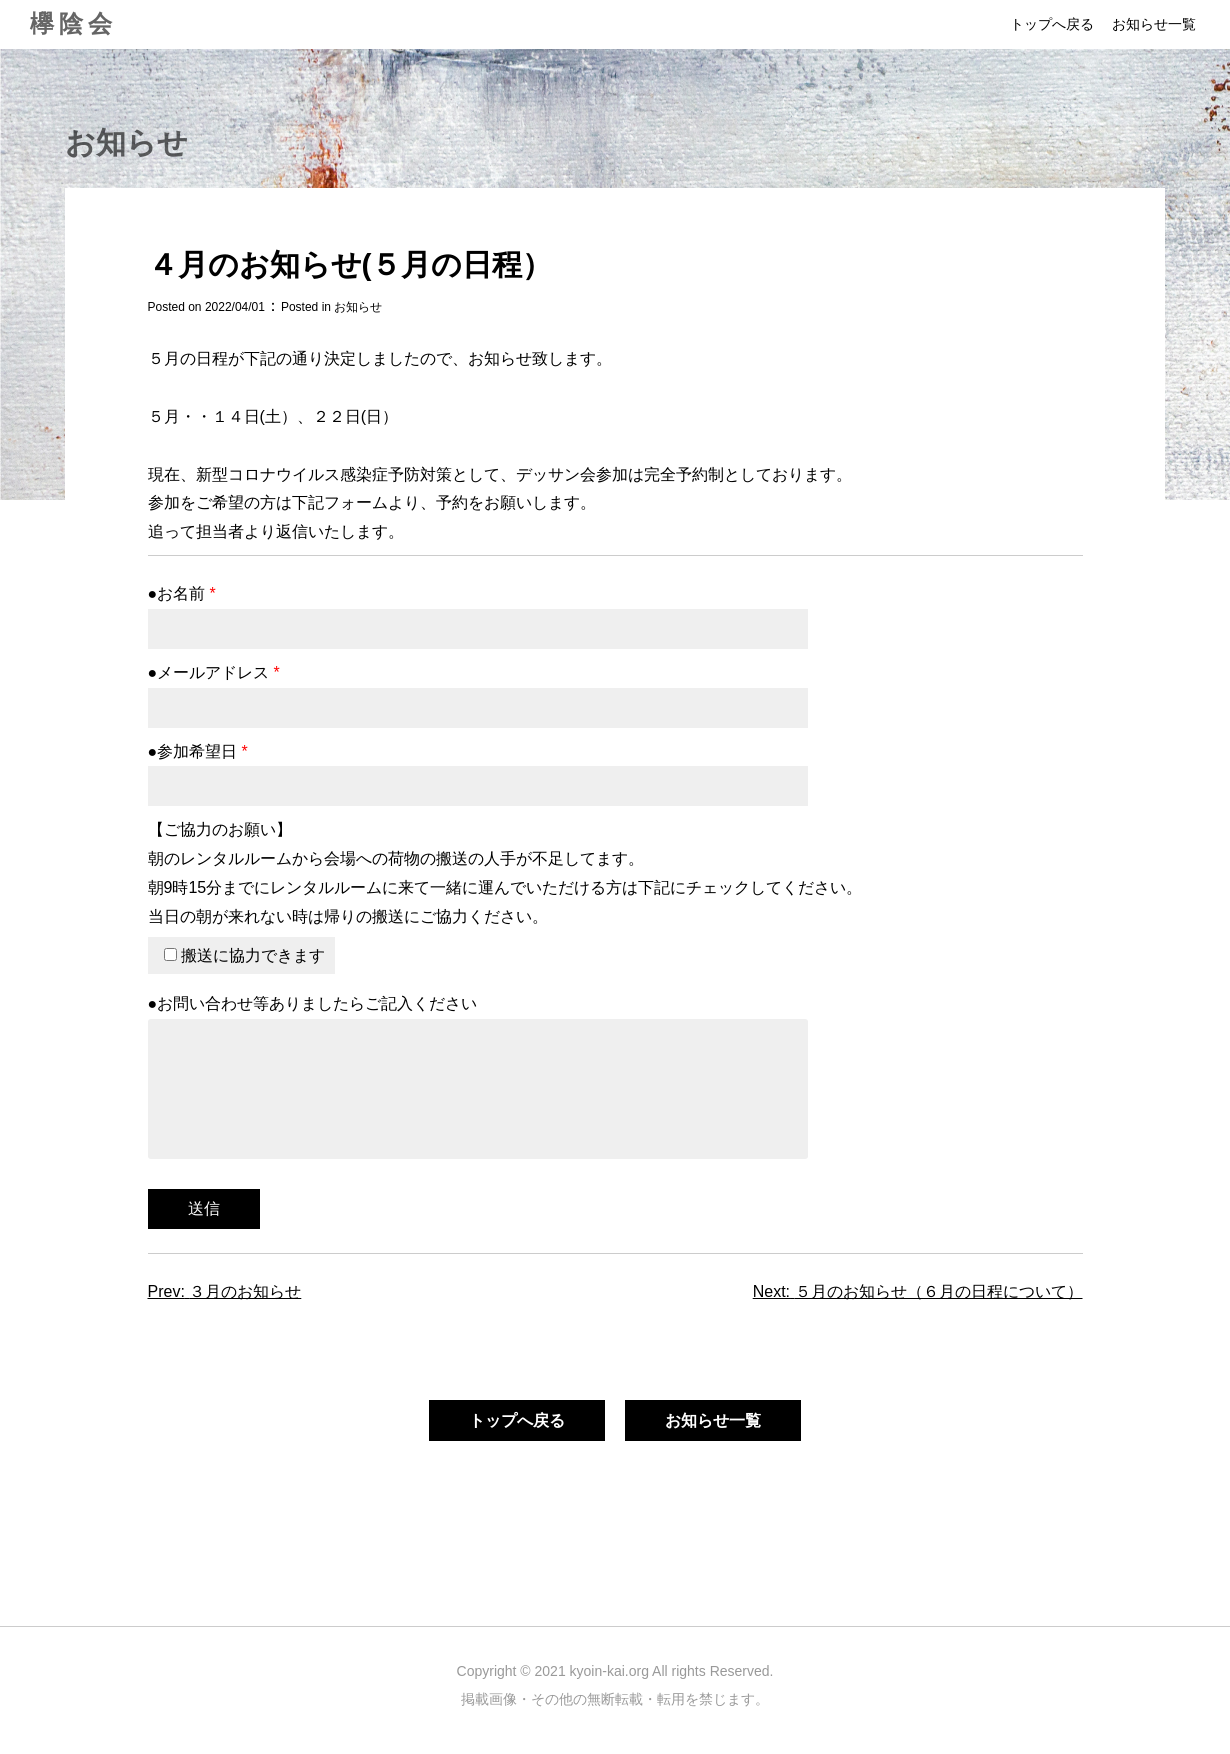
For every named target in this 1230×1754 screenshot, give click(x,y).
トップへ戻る (1052, 24)
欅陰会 (73, 23)
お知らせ (358, 307)
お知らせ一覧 (1154, 24)
